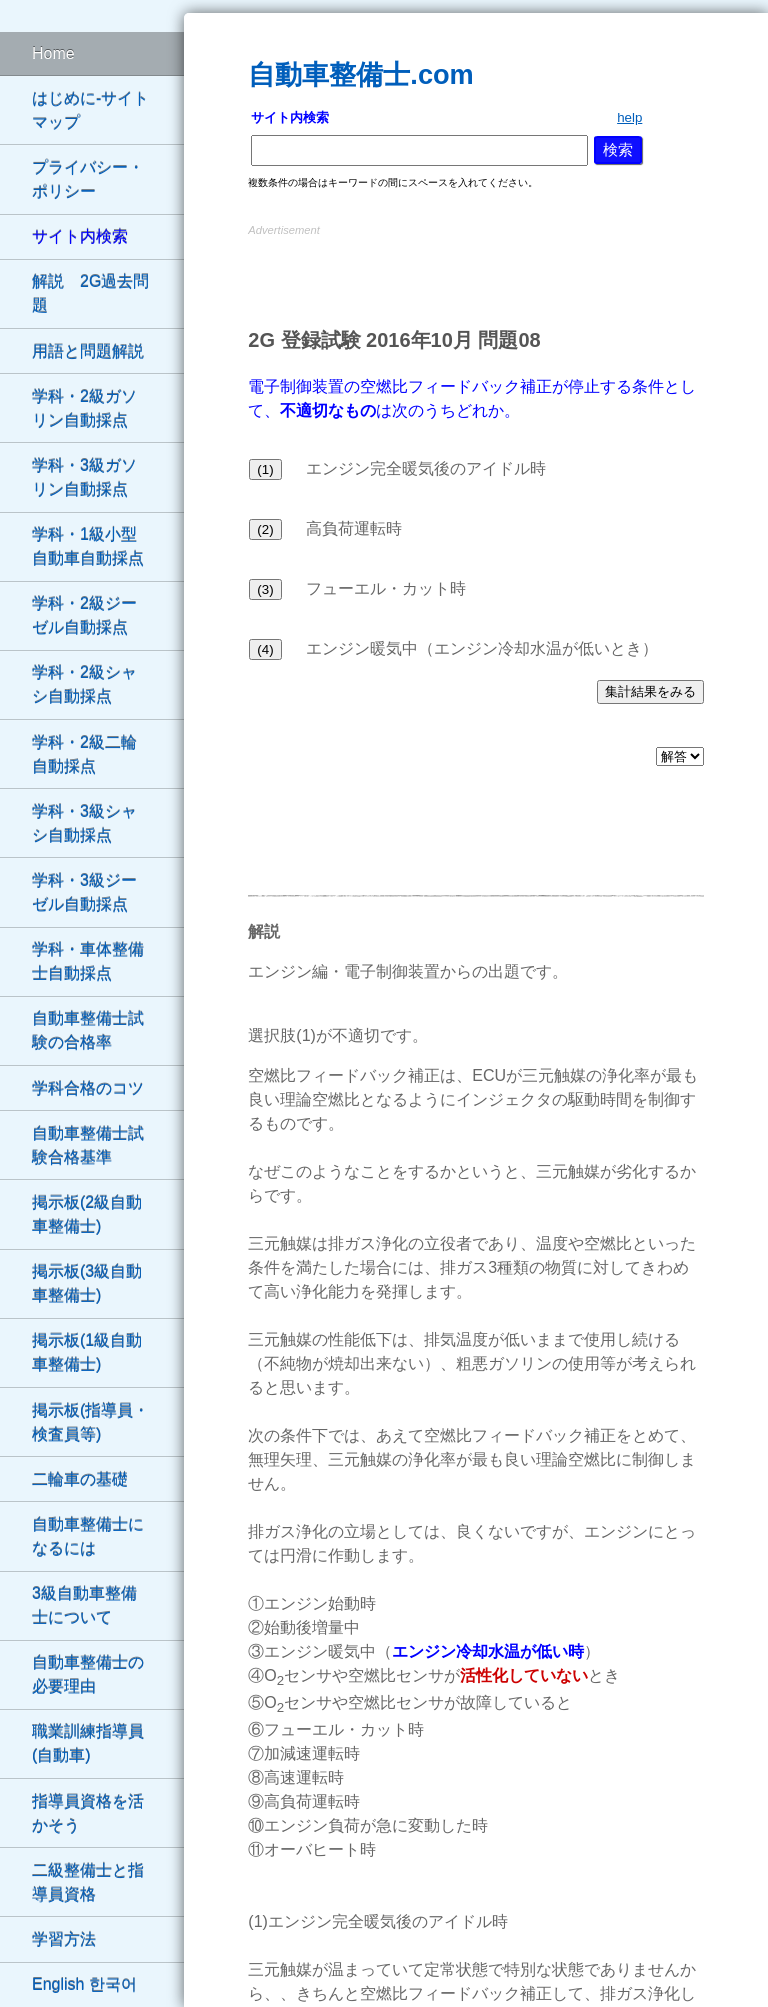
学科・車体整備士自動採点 (88, 961)
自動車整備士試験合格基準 (88, 1145)
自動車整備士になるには (88, 1536)
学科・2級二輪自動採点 (84, 754)
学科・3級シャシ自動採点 (84, 823)
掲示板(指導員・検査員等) (90, 1422)
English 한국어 (84, 1984)
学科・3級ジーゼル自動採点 (84, 892)
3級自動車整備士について (84, 1605)
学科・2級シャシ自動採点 (84, 684)
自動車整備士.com (360, 74)
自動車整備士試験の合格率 (88, 1030)
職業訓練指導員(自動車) (88, 1743)
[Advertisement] (476, 271)
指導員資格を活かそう (88, 1813)
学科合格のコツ (88, 1088)
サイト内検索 (80, 236)
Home (53, 53)
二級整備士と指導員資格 (88, 1882)
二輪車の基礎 (80, 1479)
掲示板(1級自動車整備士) (87, 1352)
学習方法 (64, 1939)
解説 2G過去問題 (90, 293)
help (629, 117)
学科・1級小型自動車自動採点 (88, 546)
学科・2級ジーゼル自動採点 (84, 615)
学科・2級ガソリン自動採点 (84, 408)
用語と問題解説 (88, 351)
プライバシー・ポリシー (88, 179)
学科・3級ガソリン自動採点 (84, 477)
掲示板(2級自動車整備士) (87, 1214)
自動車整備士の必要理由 (88, 1674)
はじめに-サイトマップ (90, 110)
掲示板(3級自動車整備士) (87, 1283)
